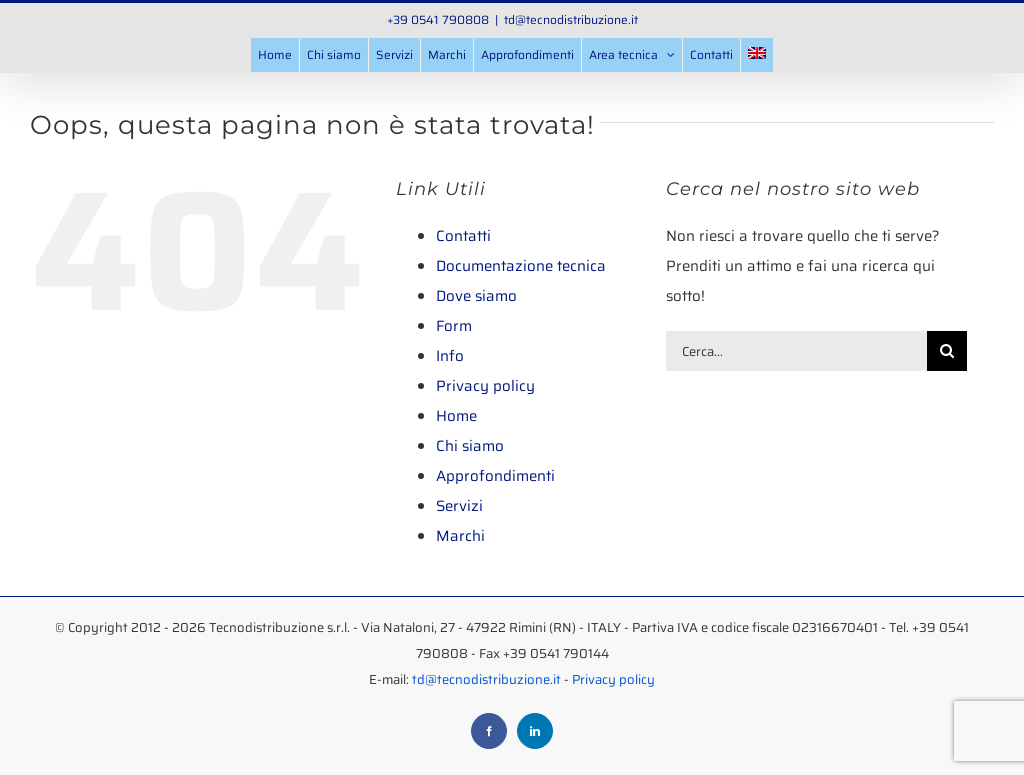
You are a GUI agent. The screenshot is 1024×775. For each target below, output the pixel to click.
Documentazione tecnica (521, 266)
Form (454, 326)
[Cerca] (947, 351)
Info (450, 356)
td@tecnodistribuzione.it (571, 19)
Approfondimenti (495, 476)
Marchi (460, 536)
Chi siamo (470, 446)
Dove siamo (476, 296)
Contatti (463, 236)
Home (456, 416)
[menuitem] (757, 55)
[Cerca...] (796, 351)
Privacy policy (485, 386)
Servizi (459, 506)
